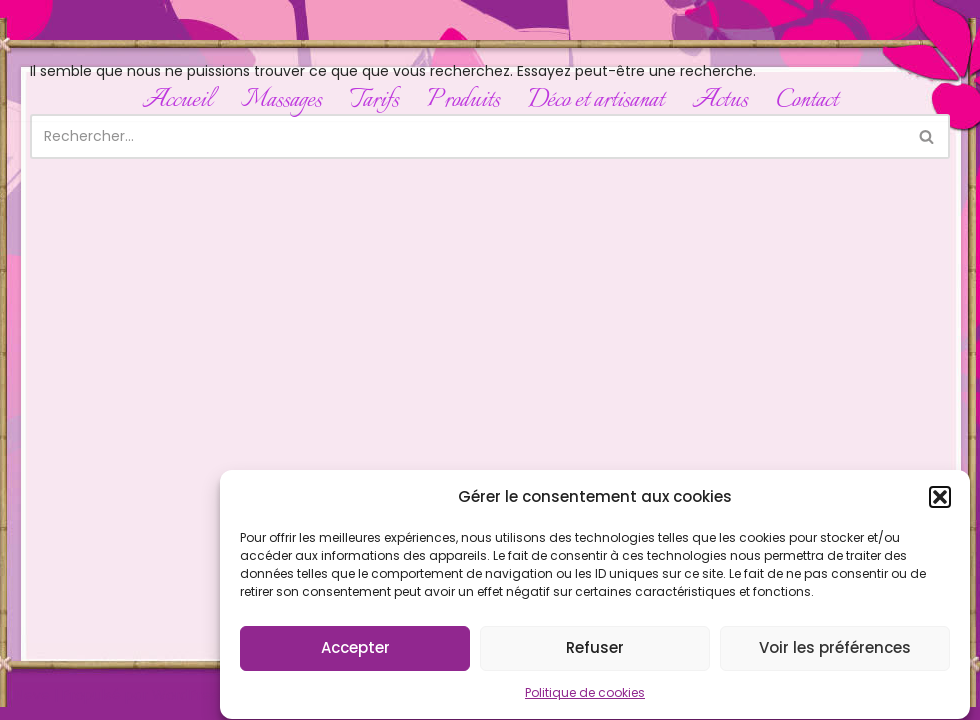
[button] (940, 502)
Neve (32, 695)
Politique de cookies (585, 697)
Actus (720, 100)
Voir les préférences (835, 652)
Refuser (595, 652)
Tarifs (374, 100)
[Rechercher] (467, 136)
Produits (463, 100)
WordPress (188, 695)
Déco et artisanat (596, 100)
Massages (281, 100)
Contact (807, 100)
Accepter (355, 652)
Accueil (177, 100)
